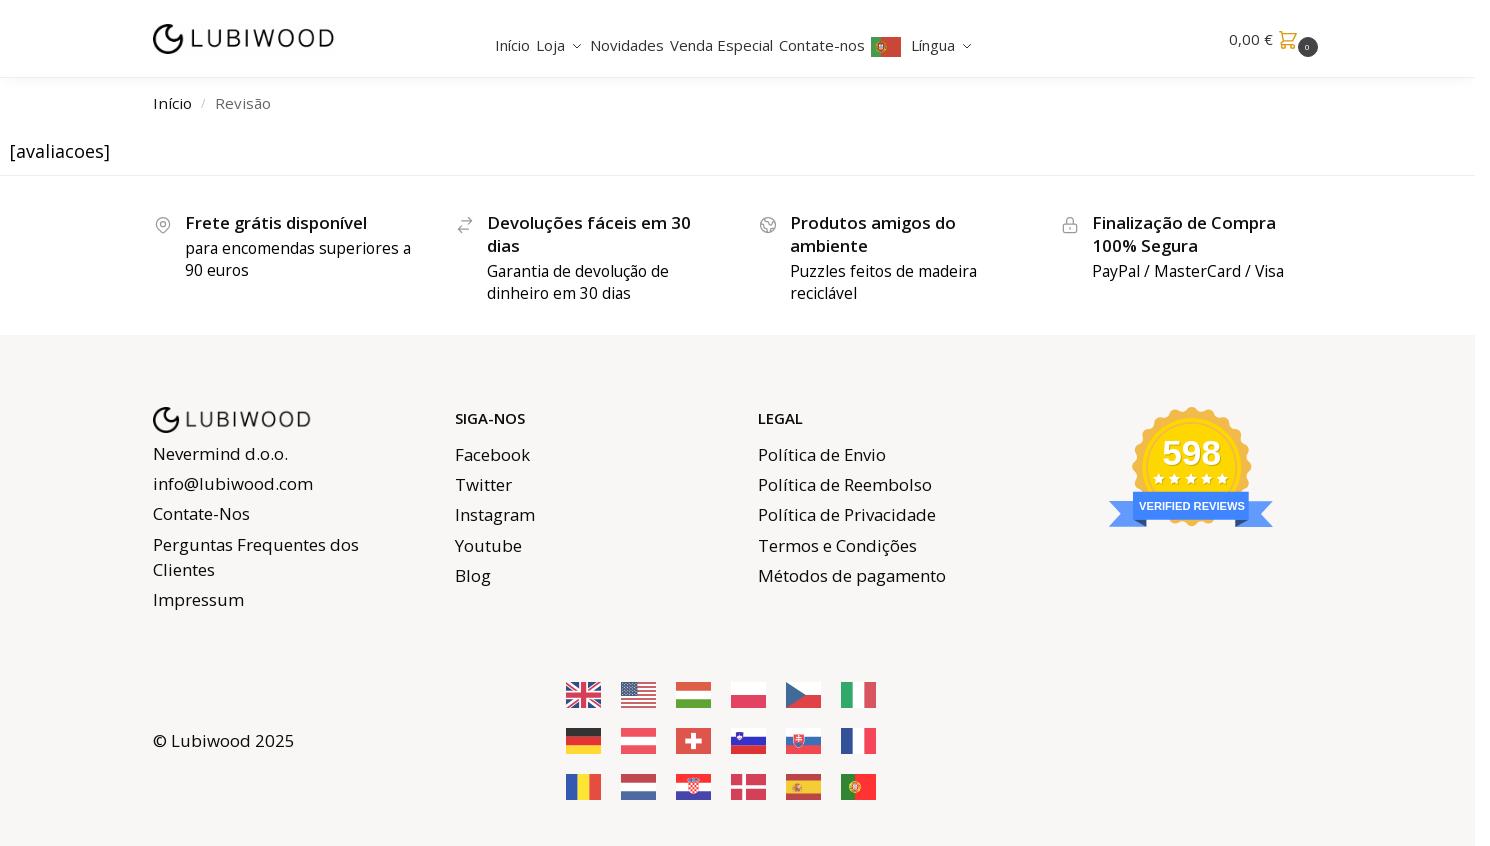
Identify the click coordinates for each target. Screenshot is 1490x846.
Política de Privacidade (847, 514)
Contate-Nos (201, 513)
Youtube (488, 545)
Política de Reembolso (845, 484)
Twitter (483, 484)
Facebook (492, 454)
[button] (1276, 39)
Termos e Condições (837, 545)
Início (172, 103)
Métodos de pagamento (852, 575)
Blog (473, 575)
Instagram (495, 514)
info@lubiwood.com (233, 483)
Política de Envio (822, 454)
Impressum (198, 599)
